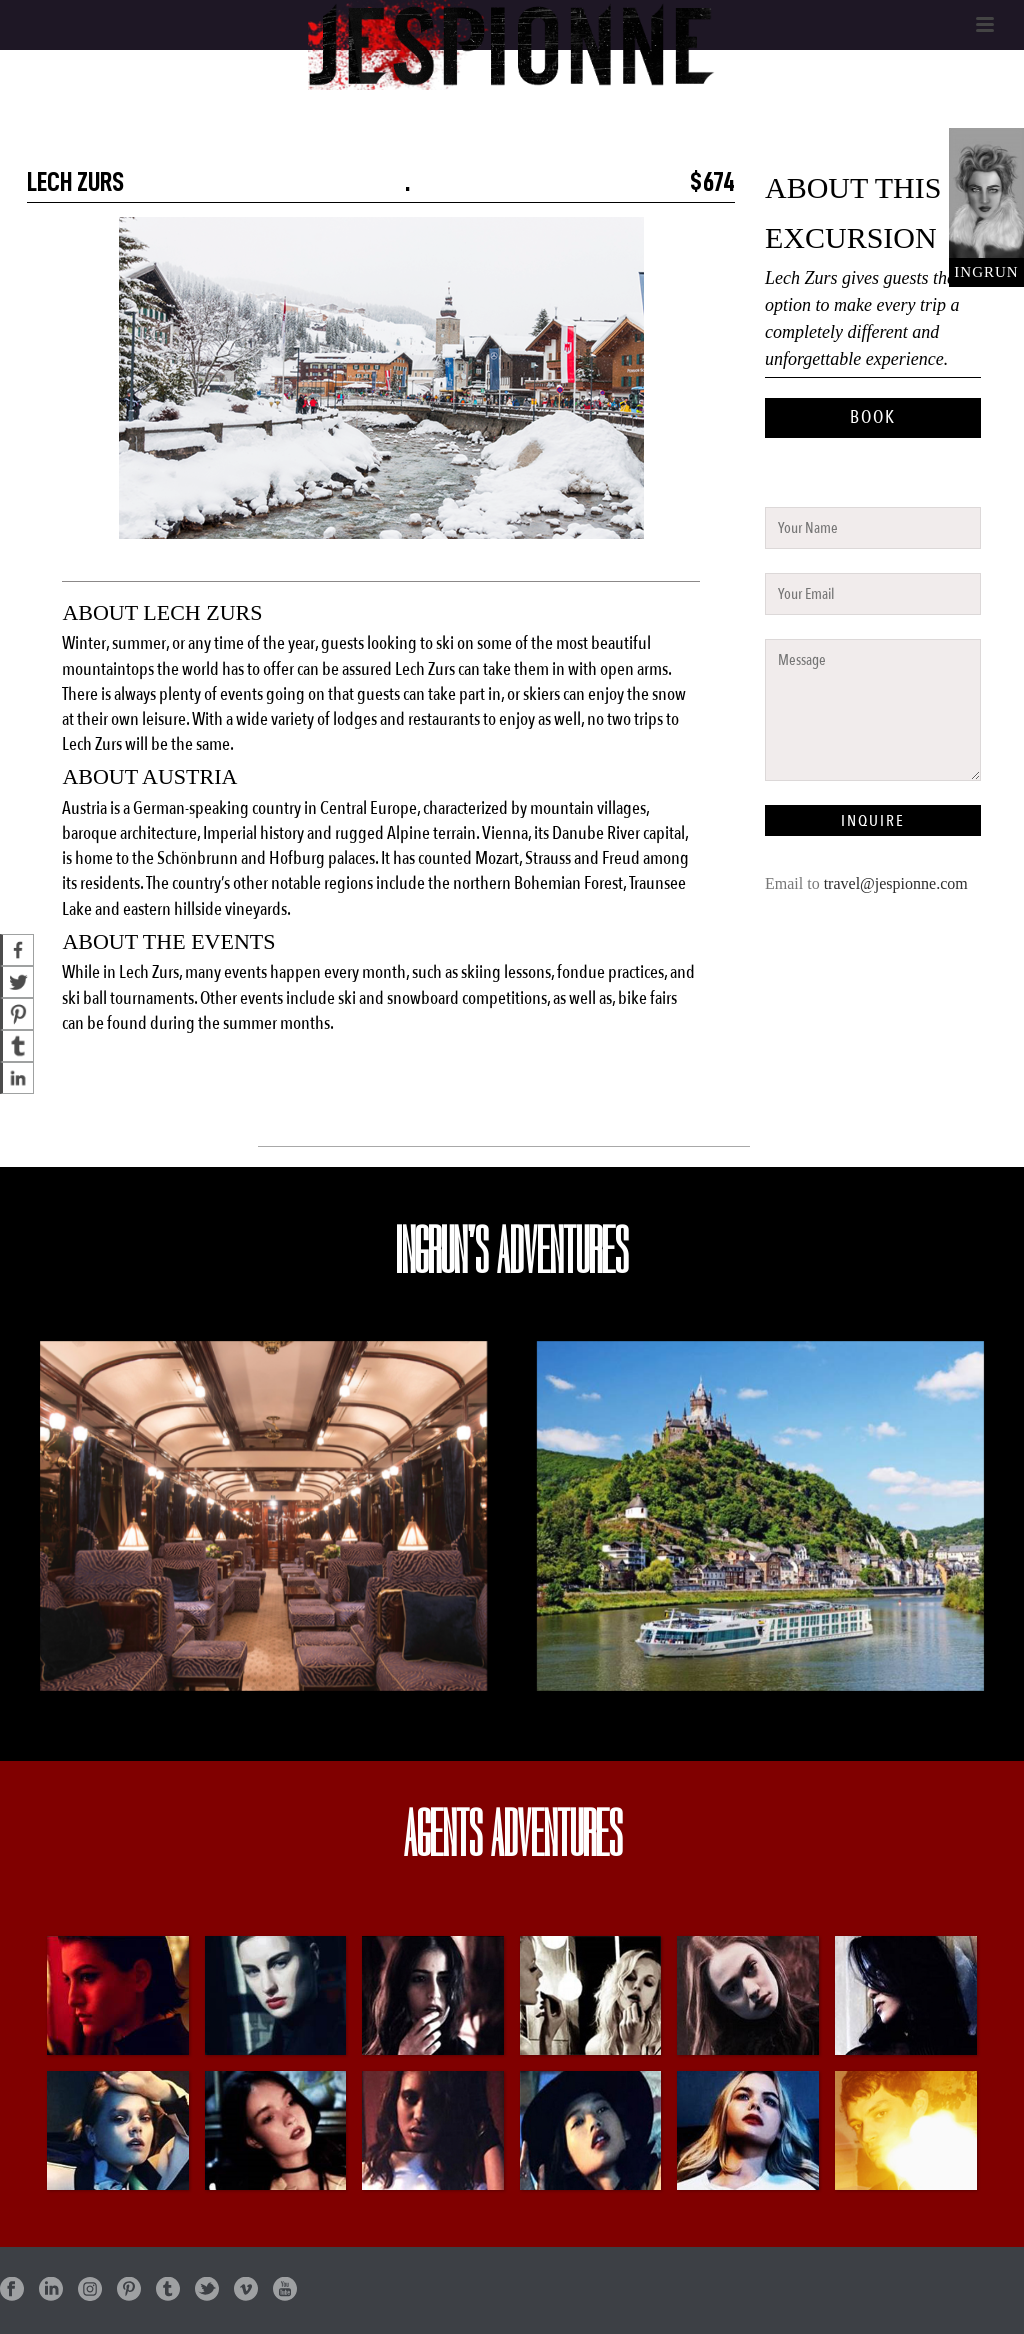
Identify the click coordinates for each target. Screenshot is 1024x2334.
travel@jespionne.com (896, 883)
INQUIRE (873, 821)
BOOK (873, 417)
